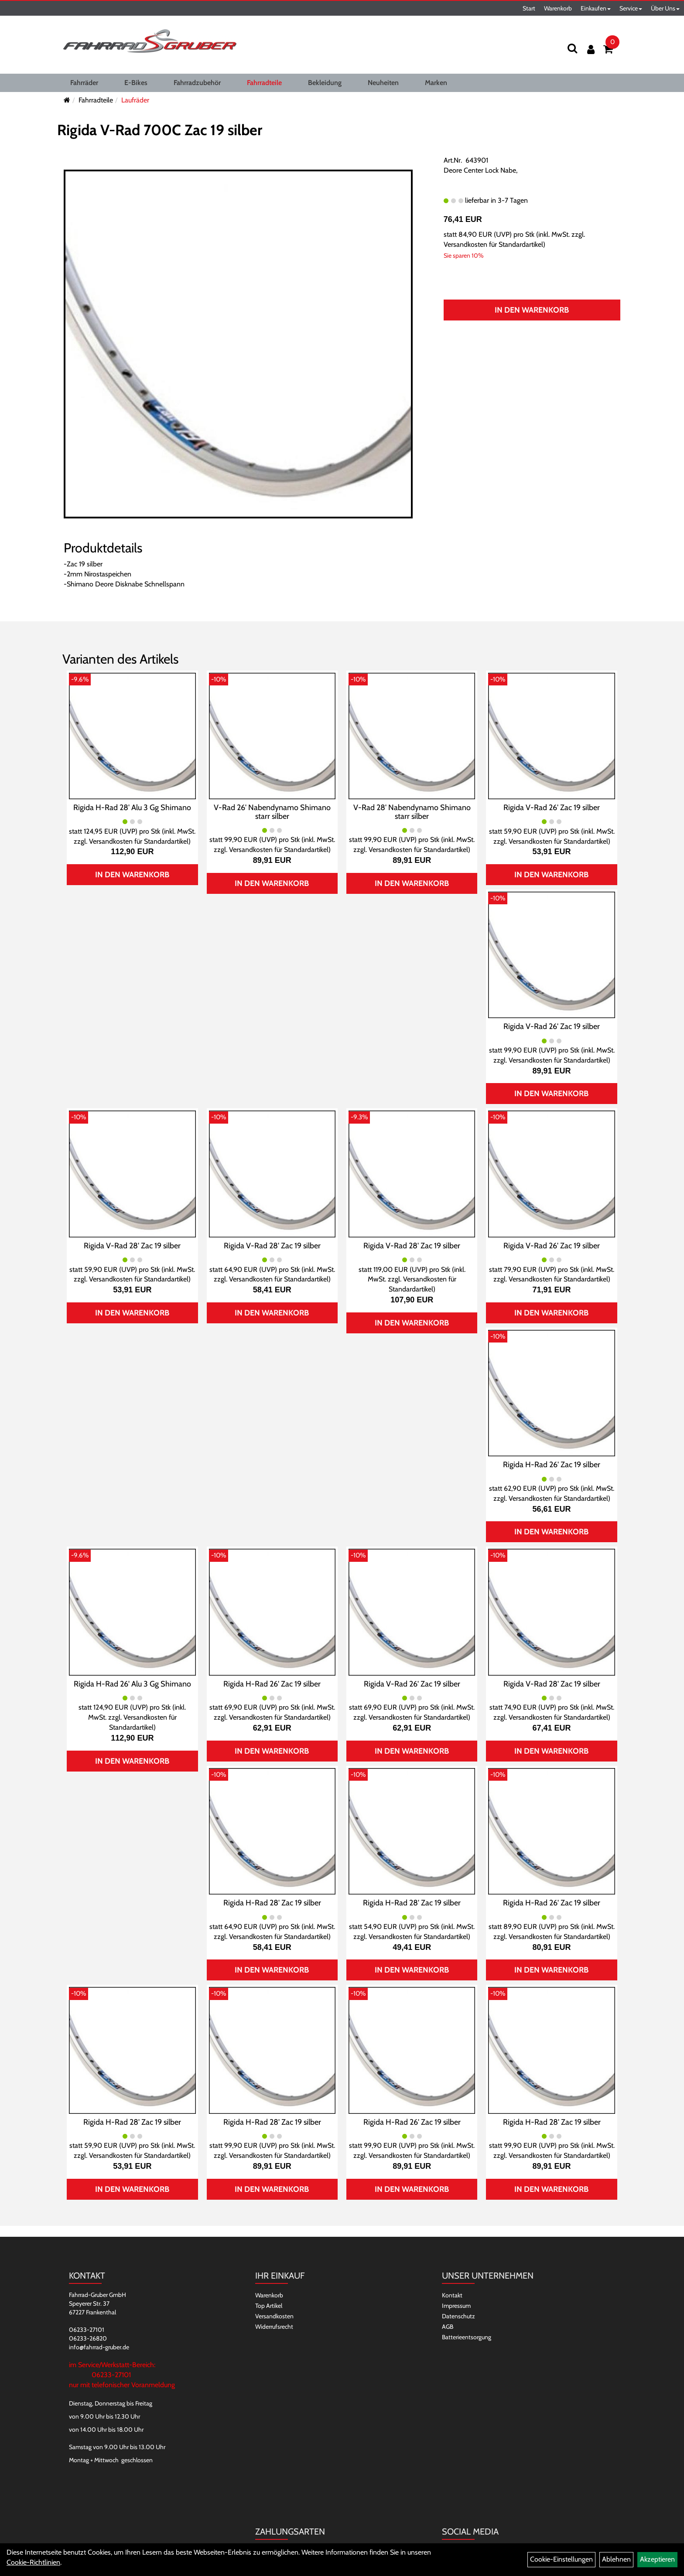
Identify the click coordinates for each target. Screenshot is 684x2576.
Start (529, 8)
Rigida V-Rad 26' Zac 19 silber (551, 807)
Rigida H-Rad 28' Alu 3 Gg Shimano (132, 807)
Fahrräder (84, 82)
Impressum (456, 2306)
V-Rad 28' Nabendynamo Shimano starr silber (412, 812)
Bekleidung (325, 82)
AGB (447, 2327)
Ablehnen (616, 2559)
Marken (436, 82)
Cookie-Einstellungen (561, 2559)
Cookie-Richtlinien (33, 2562)
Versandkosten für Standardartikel (493, 244)
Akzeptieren (657, 2559)
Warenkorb (558, 8)
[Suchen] (572, 48)
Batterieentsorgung (466, 2337)
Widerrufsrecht (274, 2327)
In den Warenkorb (532, 310)
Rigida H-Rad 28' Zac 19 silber (272, 1903)
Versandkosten (274, 2316)
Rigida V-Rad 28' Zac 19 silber (132, 1246)
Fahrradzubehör (197, 82)
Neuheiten (383, 82)
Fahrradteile (264, 82)
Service (630, 8)
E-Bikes (135, 82)
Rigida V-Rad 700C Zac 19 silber (159, 130)
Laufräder (135, 100)
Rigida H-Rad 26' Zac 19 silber (551, 1464)
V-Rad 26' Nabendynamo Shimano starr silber (272, 812)
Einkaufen (596, 8)
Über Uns (665, 8)
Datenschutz (458, 2316)
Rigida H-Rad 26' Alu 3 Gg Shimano (132, 1684)
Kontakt (452, 2295)
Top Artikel (268, 2306)
